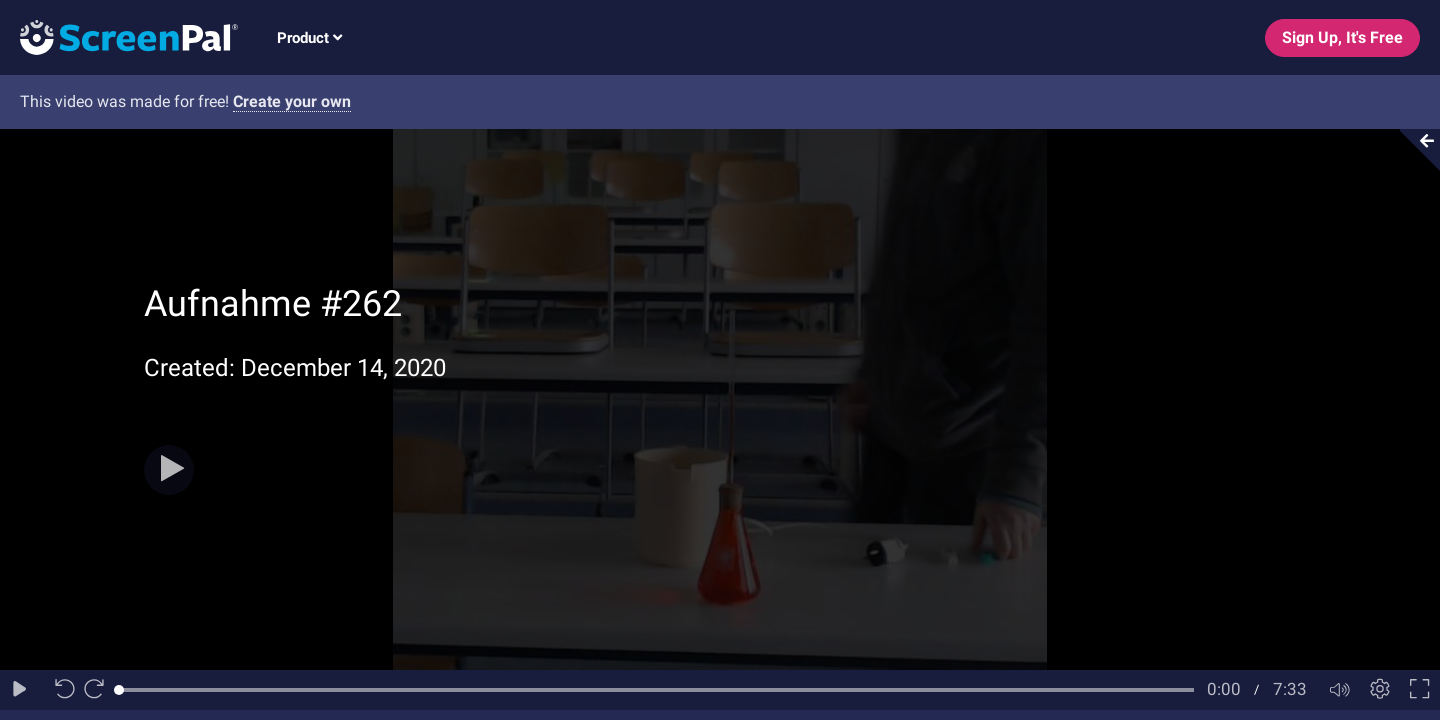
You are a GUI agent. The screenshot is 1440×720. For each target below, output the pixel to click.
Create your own (292, 101)
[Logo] (119, 36)
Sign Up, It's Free (1342, 37)
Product (309, 38)
